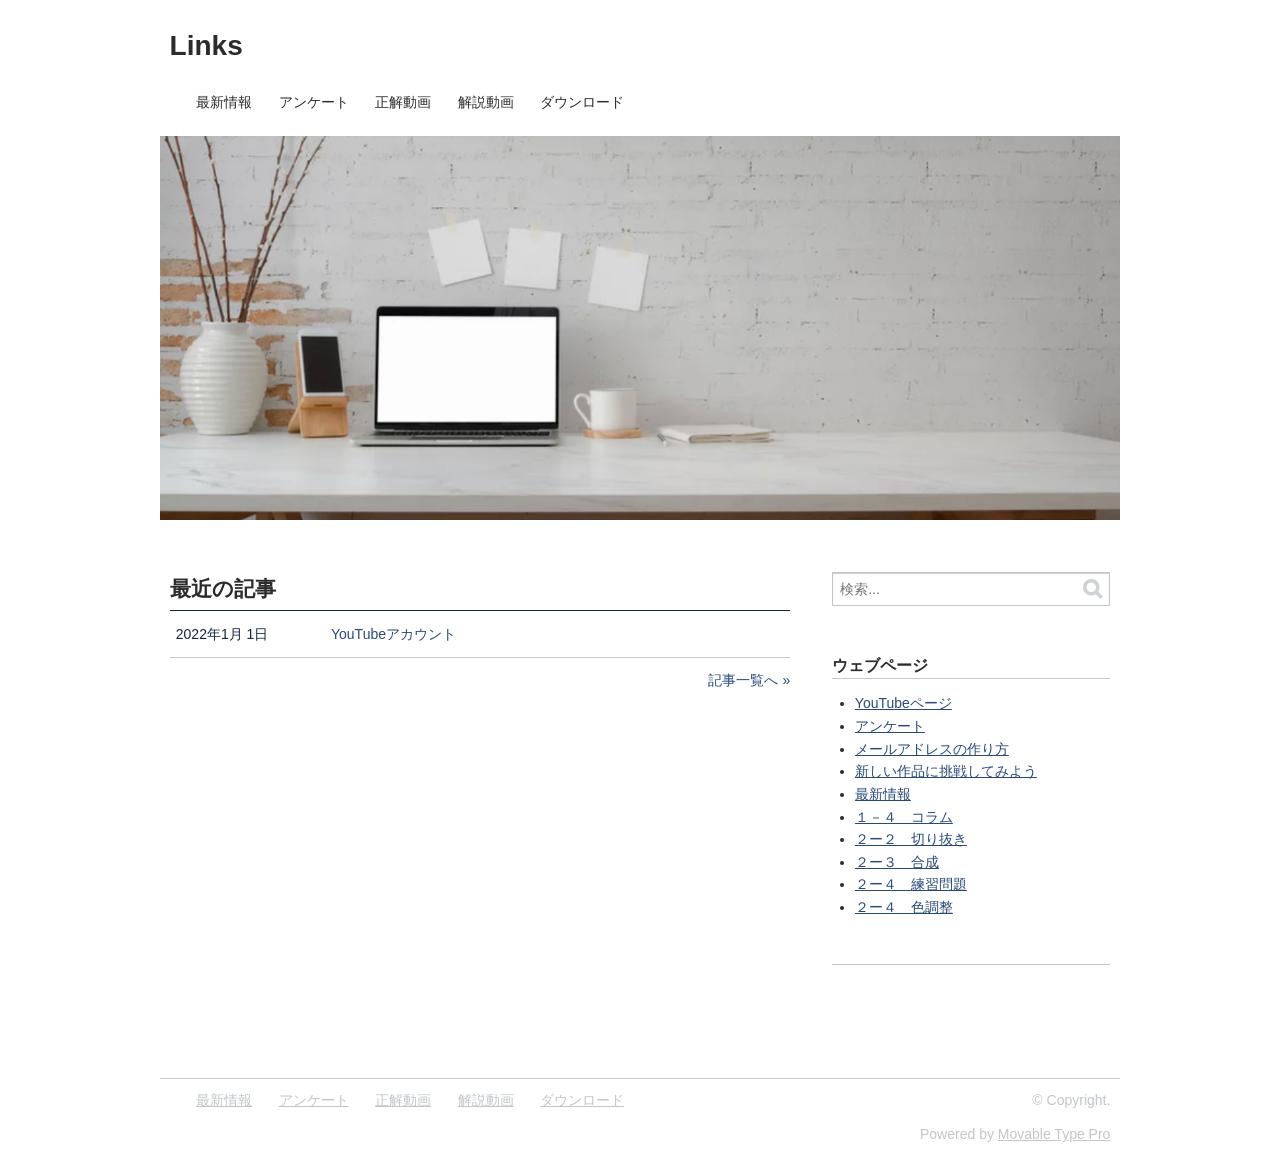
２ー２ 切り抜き (911, 839)
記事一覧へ (743, 680)
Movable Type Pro (1054, 1134)
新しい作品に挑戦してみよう (946, 771)
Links (206, 45)
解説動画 (486, 102)
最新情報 (224, 102)
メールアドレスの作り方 (932, 749)
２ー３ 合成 (897, 862)
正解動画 (403, 102)
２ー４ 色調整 (904, 907)
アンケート (314, 102)
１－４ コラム (904, 817)
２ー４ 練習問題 (911, 884)
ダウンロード (582, 102)
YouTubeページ (903, 703)
